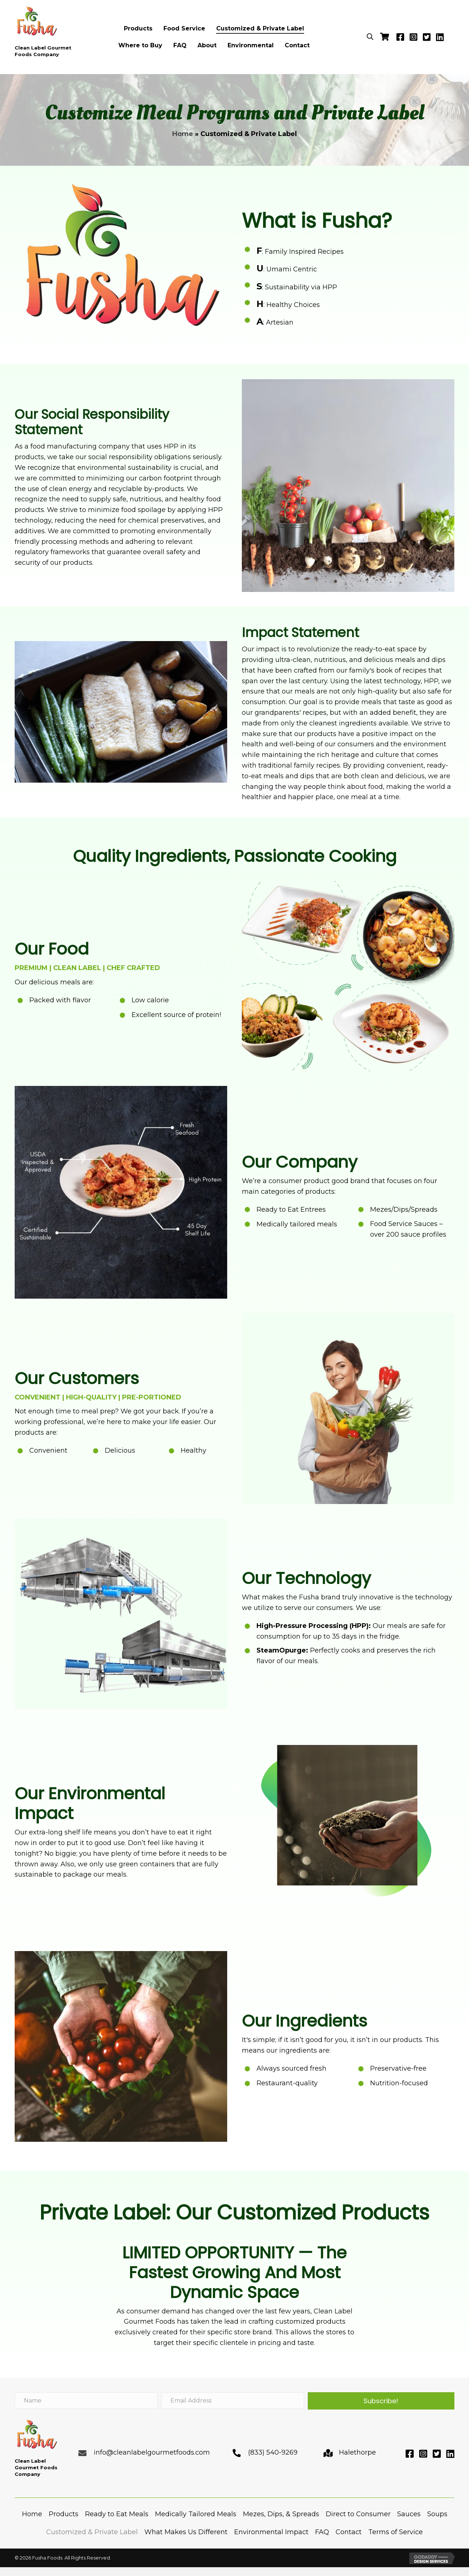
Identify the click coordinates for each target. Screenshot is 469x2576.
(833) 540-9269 (273, 2452)
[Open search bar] (370, 36)
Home (182, 134)
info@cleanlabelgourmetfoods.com (152, 2452)
